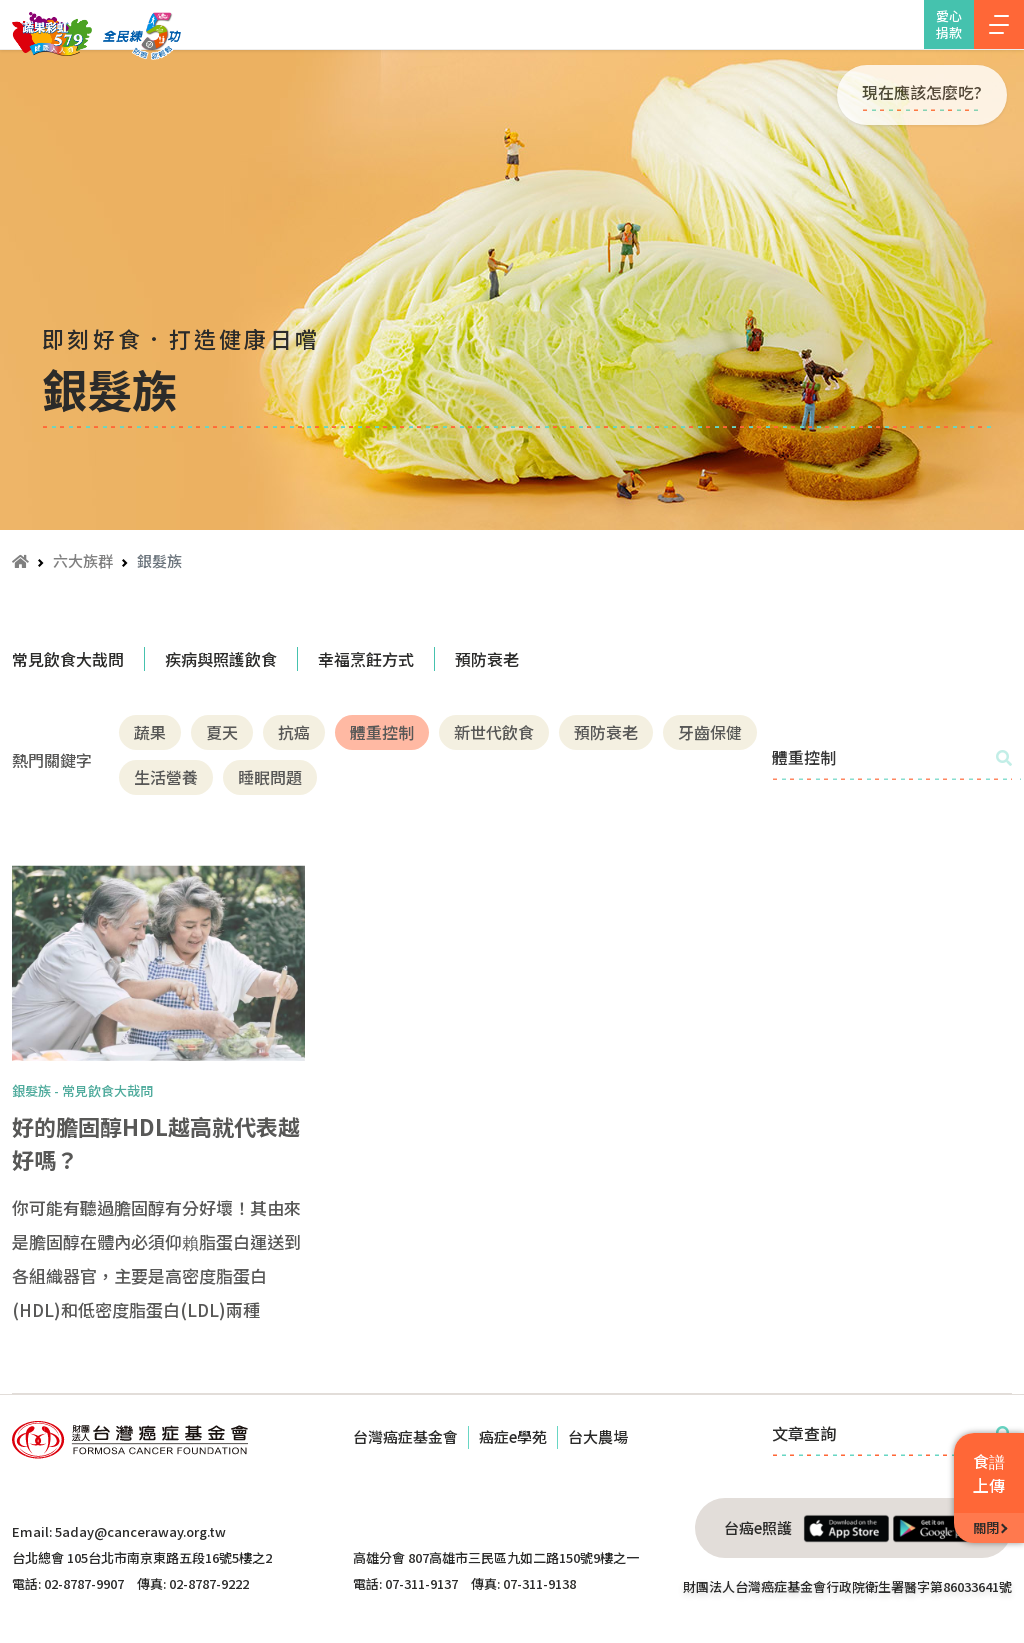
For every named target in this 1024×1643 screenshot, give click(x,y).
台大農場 (598, 1436)
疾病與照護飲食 (221, 659)
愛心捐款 (949, 24)
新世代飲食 (494, 732)
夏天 (222, 732)
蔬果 (150, 732)
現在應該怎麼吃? (922, 92)
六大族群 (83, 560)
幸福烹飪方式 (366, 659)
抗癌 (294, 732)
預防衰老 (487, 659)
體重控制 (382, 732)
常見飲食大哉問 (68, 659)
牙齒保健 (710, 732)
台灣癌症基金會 (405, 1436)
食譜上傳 (989, 1473)
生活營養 (166, 777)
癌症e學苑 (513, 1436)
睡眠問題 (270, 777)
